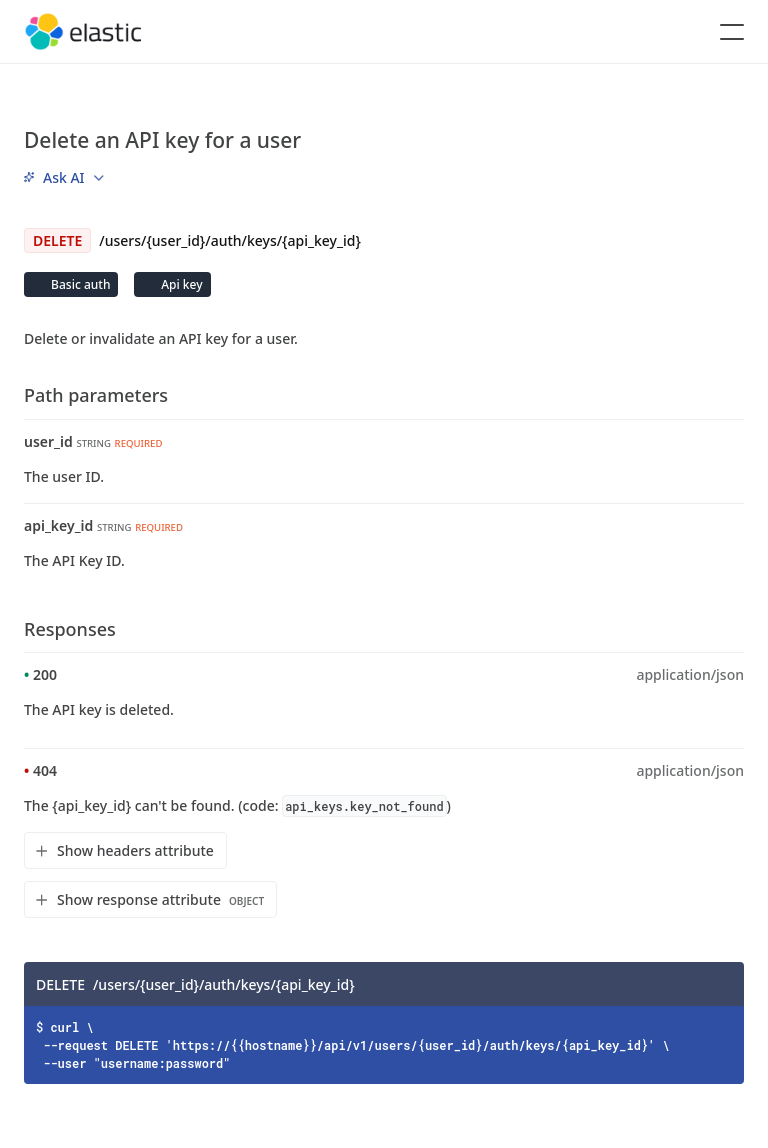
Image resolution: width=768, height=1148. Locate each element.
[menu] (64, 177)
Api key (180, 284)
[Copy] (722, 984)
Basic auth (79, 284)
